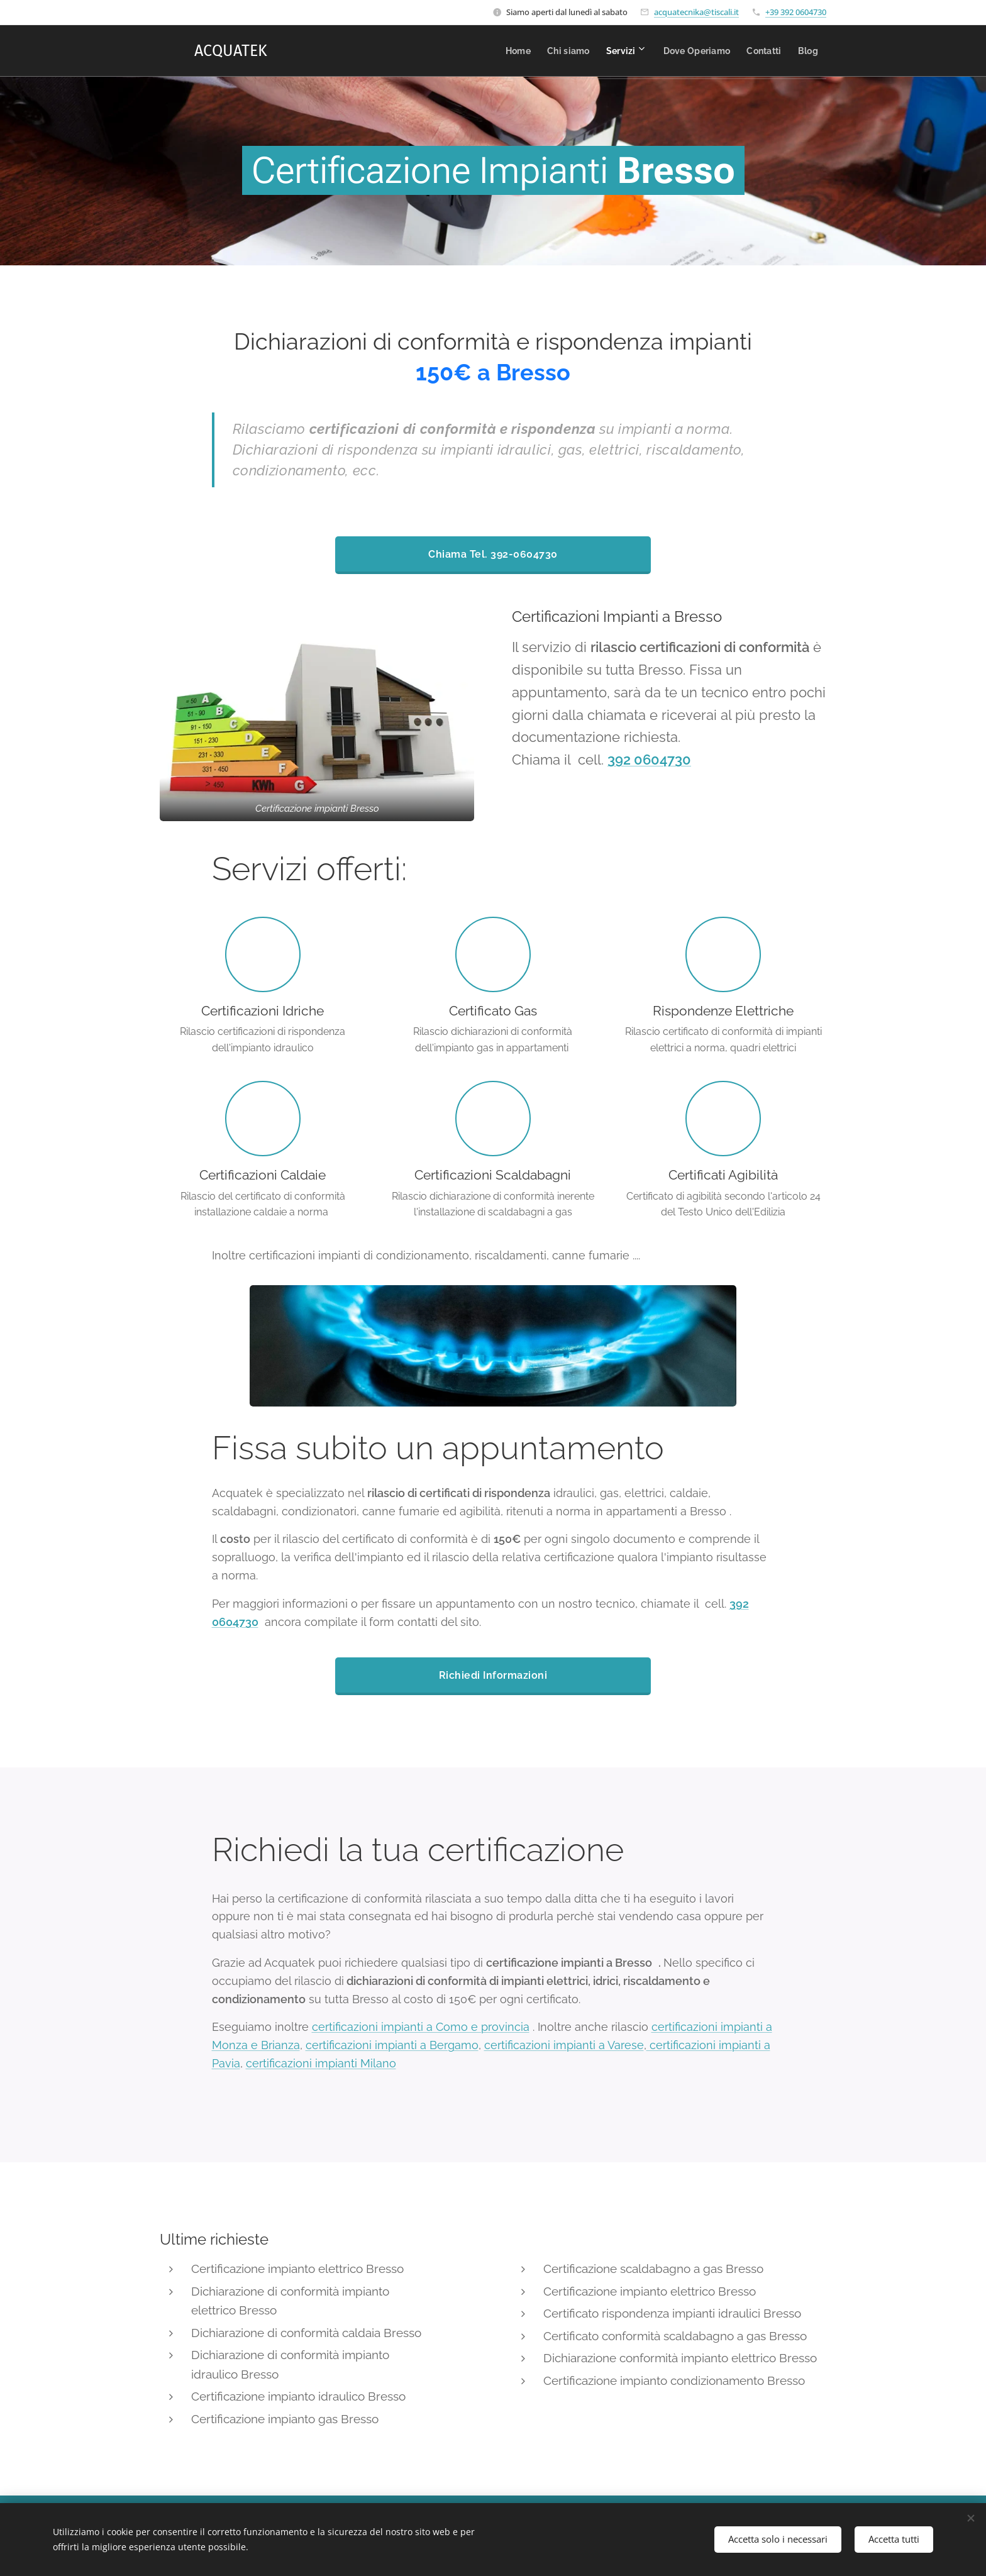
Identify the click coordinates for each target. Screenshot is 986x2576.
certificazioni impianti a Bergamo (392, 2045)
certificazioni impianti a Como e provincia (420, 2026)
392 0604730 (649, 759)
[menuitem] (474, 51)
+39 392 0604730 (795, 12)
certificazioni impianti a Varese (564, 2045)
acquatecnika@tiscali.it (696, 12)
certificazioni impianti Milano (321, 2063)
